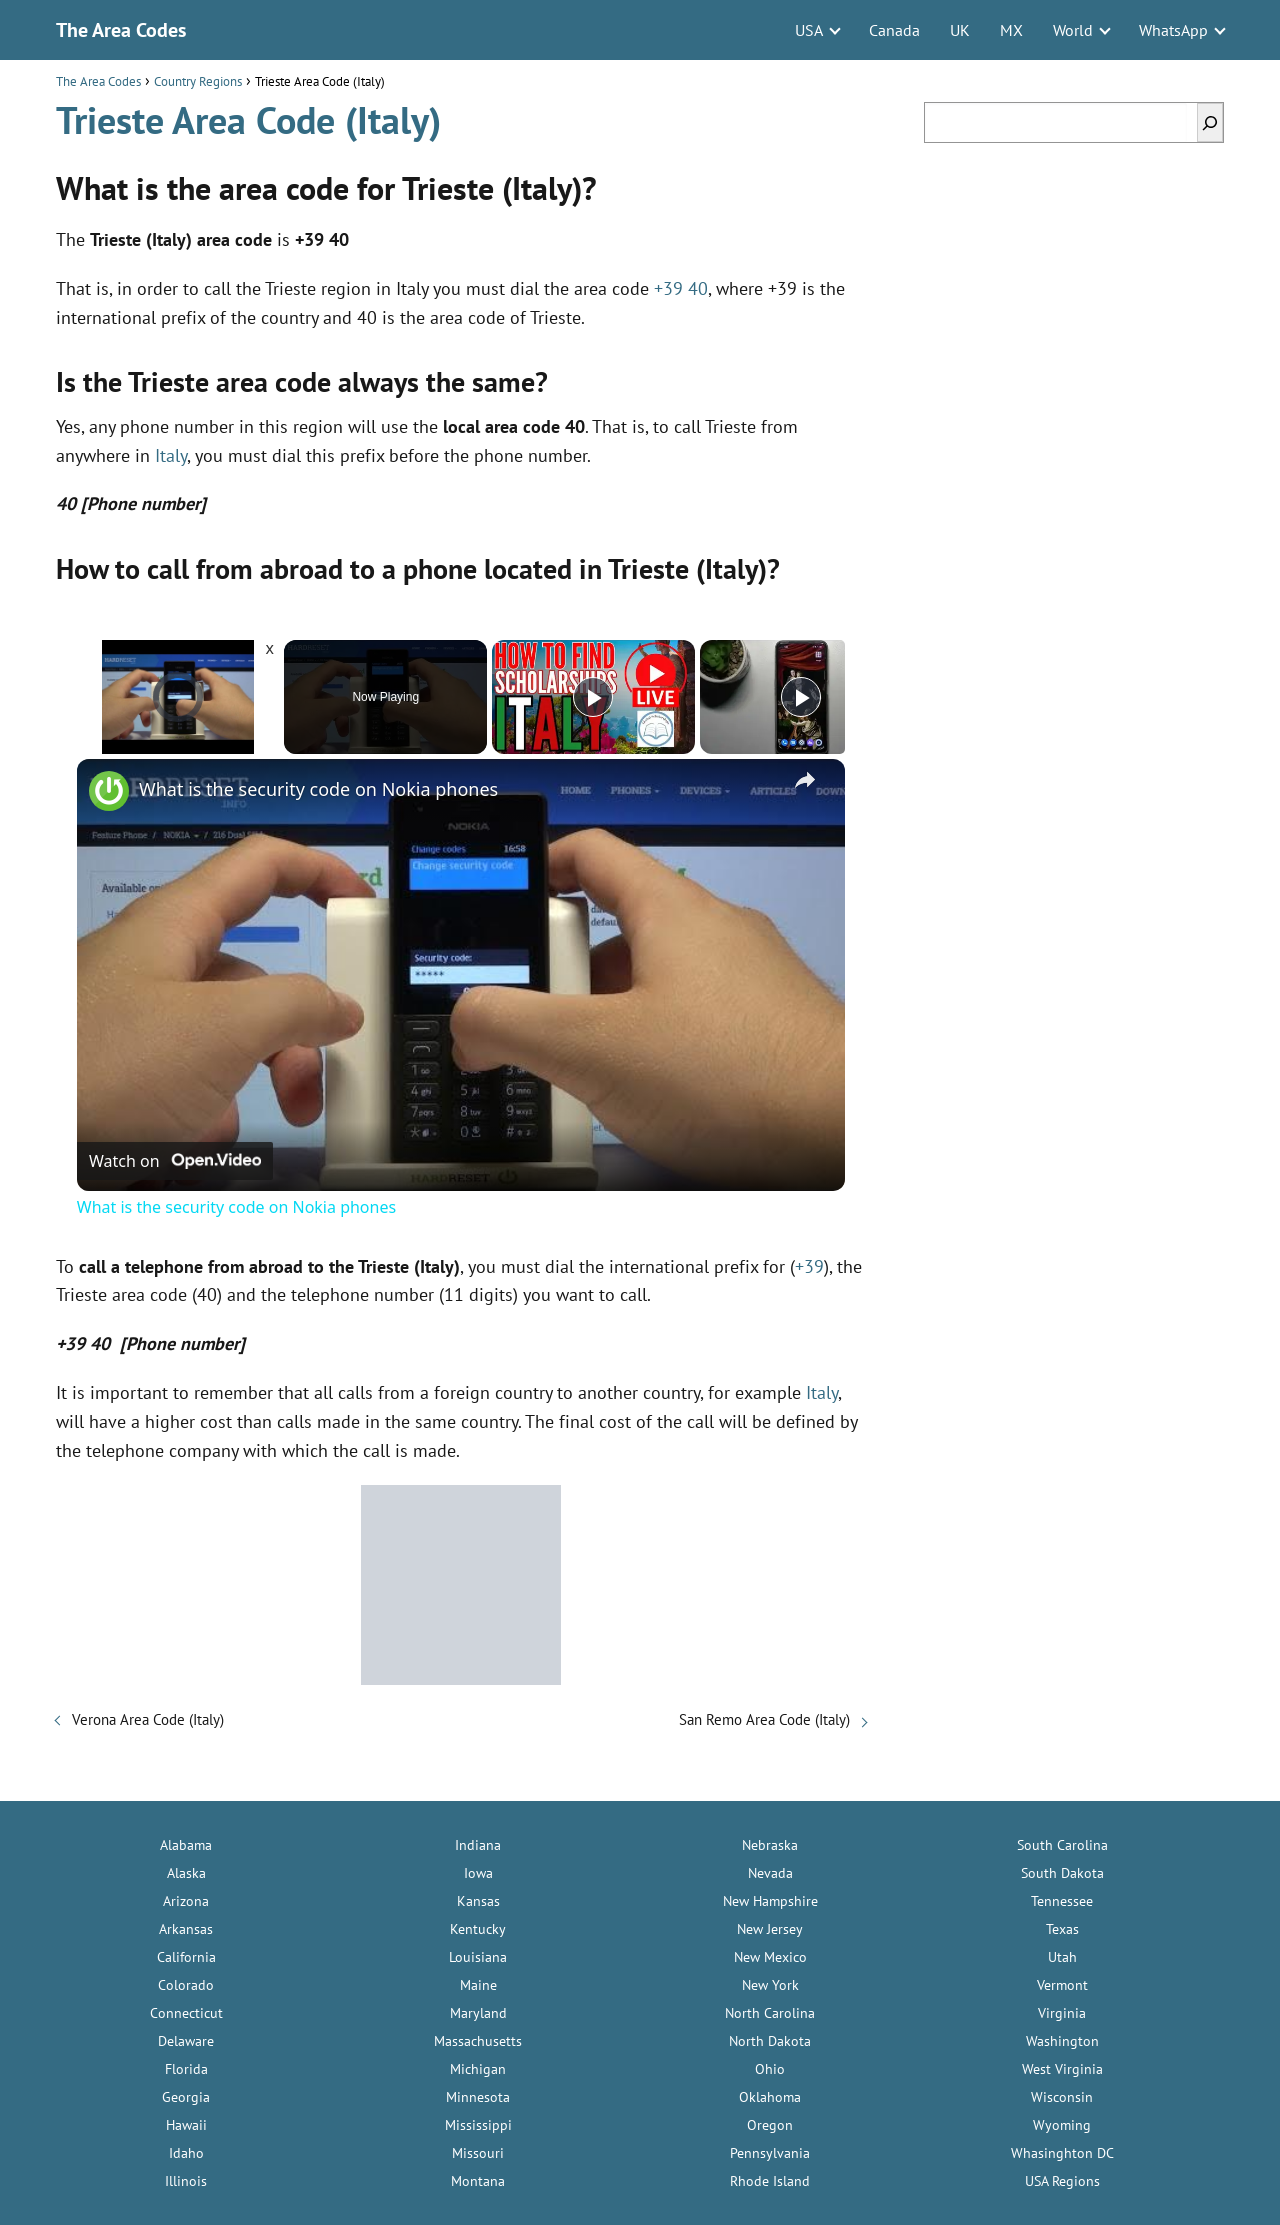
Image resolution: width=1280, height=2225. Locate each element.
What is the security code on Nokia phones (318, 789)
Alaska (186, 1873)
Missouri (478, 2153)
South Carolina (1062, 1845)
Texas (1062, 1929)
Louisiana (478, 1957)
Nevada (770, 1873)
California (186, 1957)
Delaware (186, 2041)
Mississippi (478, 2125)
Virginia (1062, 2013)
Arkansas (186, 1929)
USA (809, 30)
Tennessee (1062, 1901)
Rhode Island (770, 2181)
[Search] (1210, 122)
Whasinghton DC (1062, 2153)
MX (1011, 30)
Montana (478, 2181)
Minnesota (478, 2097)
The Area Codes (121, 30)
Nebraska (770, 1845)
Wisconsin (1062, 2097)
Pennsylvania (770, 2153)
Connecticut (186, 2013)
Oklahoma (770, 2097)
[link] (109, 791)
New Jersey (770, 1929)
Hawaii (186, 2125)
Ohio (770, 2069)
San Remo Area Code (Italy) (764, 1719)
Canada (894, 30)
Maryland (478, 2013)
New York (770, 1985)
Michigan (478, 2069)
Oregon (770, 2125)
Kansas (478, 1901)
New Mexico (770, 1957)
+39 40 (681, 288)
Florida (186, 2069)
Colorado (186, 1985)
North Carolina (770, 2013)
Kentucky (478, 1929)
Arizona (186, 1901)
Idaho (186, 2153)
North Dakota (770, 2041)
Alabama (186, 1845)
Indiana (478, 1845)
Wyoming (1062, 2125)
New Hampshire (770, 1901)
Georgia (186, 2097)
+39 (809, 1266)
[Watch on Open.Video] (175, 1161)
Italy (171, 455)
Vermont (1062, 1985)
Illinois (186, 2181)
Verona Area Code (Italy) (148, 1719)
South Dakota (1062, 1873)
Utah (1062, 1957)
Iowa (478, 1873)
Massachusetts (478, 2041)
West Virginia (1062, 2069)
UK (960, 30)
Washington (1062, 2041)
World (1073, 30)
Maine (478, 1985)
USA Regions (1062, 2181)
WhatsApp (1173, 30)
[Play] (593, 697)
